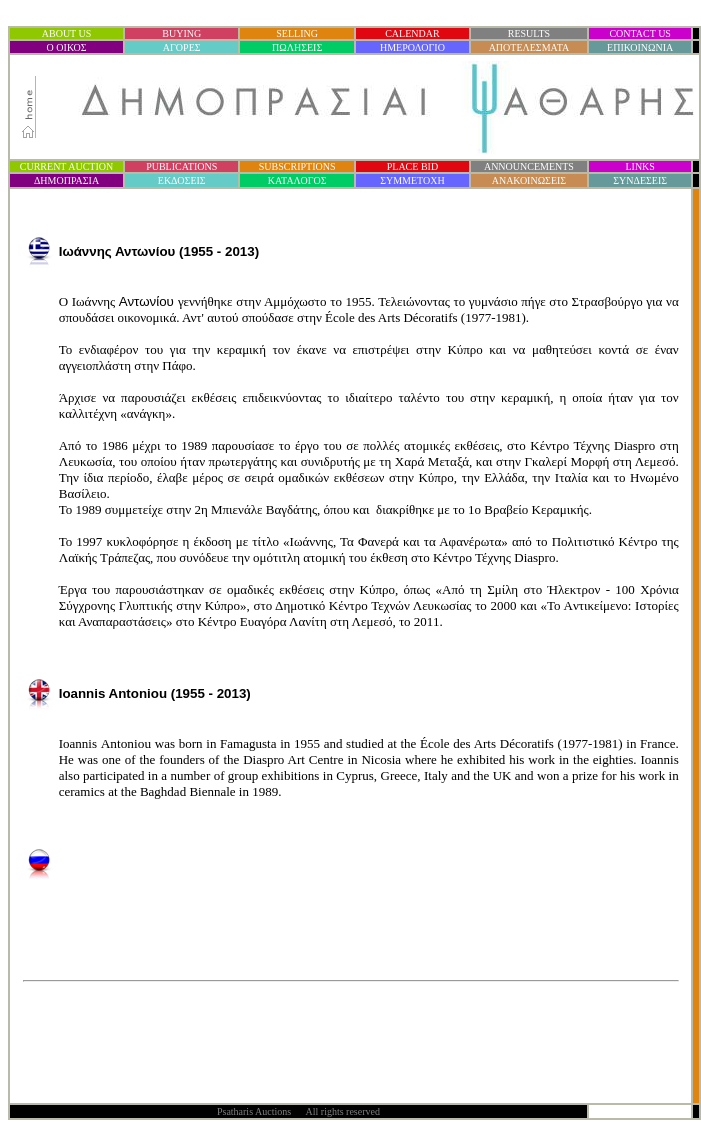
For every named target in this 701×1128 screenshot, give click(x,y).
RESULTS (529, 33)
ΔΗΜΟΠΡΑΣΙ (66, 180)
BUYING (181, 33)
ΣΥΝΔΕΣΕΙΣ (640, 180)
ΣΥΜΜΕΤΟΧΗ (412, 180)
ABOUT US (67, 33)
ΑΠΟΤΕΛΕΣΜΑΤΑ (529, 47)
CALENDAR (412, 33)
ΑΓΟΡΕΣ (182, 47)
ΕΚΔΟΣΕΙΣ (182, 180)
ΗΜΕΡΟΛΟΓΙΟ (412, 47)
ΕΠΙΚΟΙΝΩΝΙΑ (640, 47)
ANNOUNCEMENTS (529, 166)
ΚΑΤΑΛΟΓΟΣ (297, 180)
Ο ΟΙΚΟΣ (67, 47)
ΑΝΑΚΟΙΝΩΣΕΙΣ (529, 180)
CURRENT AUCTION (66, 166)
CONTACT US (640, 33)
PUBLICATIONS (181, 166)
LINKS (639, 166)
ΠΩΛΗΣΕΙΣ (297, 47)
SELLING (297, 33)
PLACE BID (412, 166)
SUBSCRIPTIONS (297, 166)
